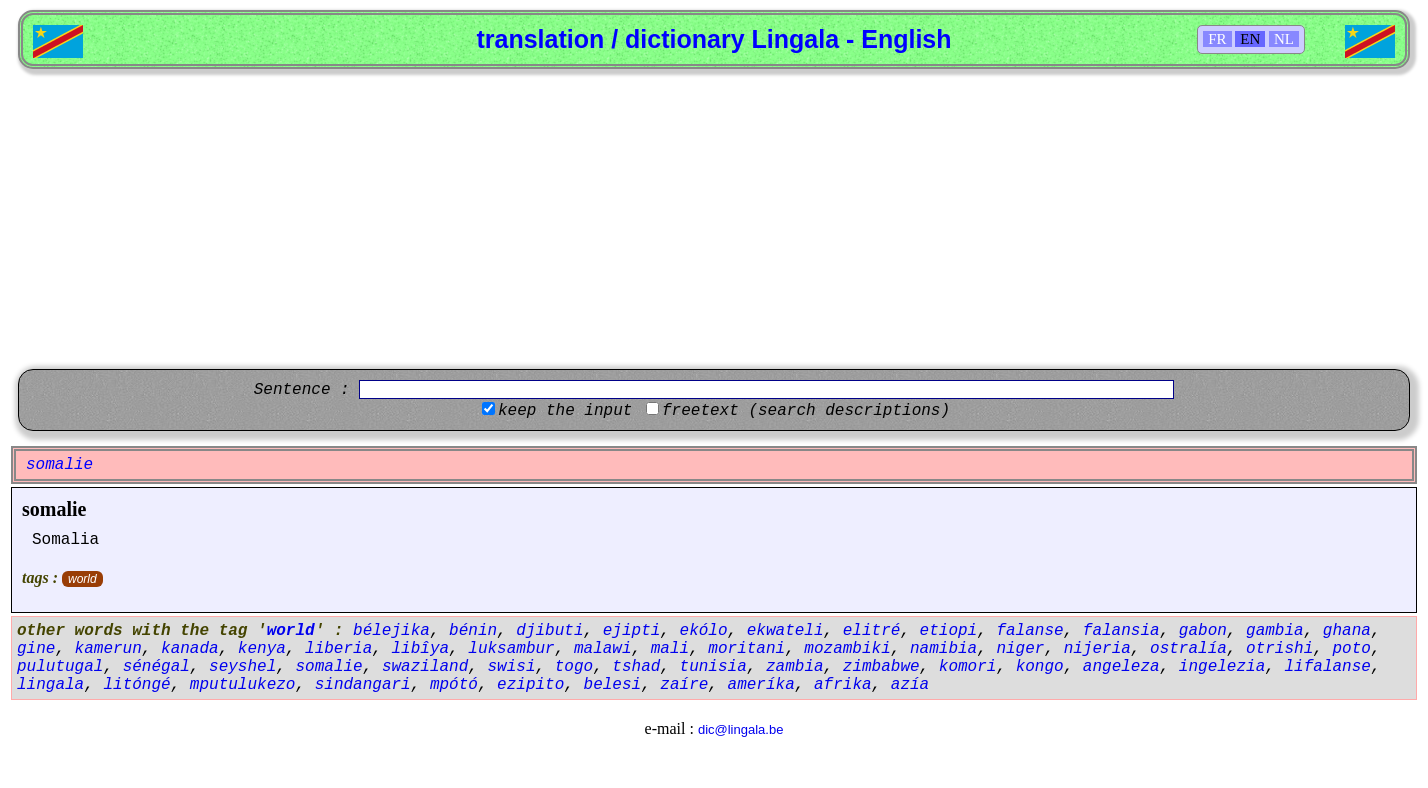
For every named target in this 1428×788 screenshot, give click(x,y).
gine (36, 649)
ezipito (530, 685)
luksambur (511, 649)
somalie (54, 509)
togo (574, 667)
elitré (872, 631)
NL (1284, 39)
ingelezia (1222, 667)
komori (968, 667)
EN (1250, 39)
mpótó (454, 685)
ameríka (761, 685)
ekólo (704, 631)
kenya (262, 649)
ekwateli (785, 631)
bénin (473, 631)
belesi (613, 685)
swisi (512, 667)
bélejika (391, 631)
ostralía (1188, 649)
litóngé (136, 685)
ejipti (632, 631)
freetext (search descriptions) (806, 411)
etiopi (949, 631)
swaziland (425, 667)
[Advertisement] (714, 219)
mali (670, 649)
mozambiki (847, 649)
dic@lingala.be (740, 729)
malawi (603, 649)
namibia (943, 649)
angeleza (1121, 667)
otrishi (1279, 649)
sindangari (363, 685)
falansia (1121, 631)
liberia (338, 649)
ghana (1347, 631)
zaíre (684, 685)
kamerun (108, 649)
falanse (1029, 631)
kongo (1040, 667)
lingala (50, 685)
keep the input (565, 411)
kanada (190, 649)
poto (1351, 649)
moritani (746, 649)
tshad (636, 667)
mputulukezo (243, 685)
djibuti (549, 631)
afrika (843, 685)
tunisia (713, 667)
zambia (795, 667)
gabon (1203, 631)
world (82, 579)
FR (1217, 39)
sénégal (156, 667)
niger (1020, 649)
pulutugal (60, 667)
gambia (1275, 631)
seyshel (242, 667)
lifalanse (1327, 667)
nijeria (1097, 649)
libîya (420, 649)
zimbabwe (881, 667)
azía (910, 685)
